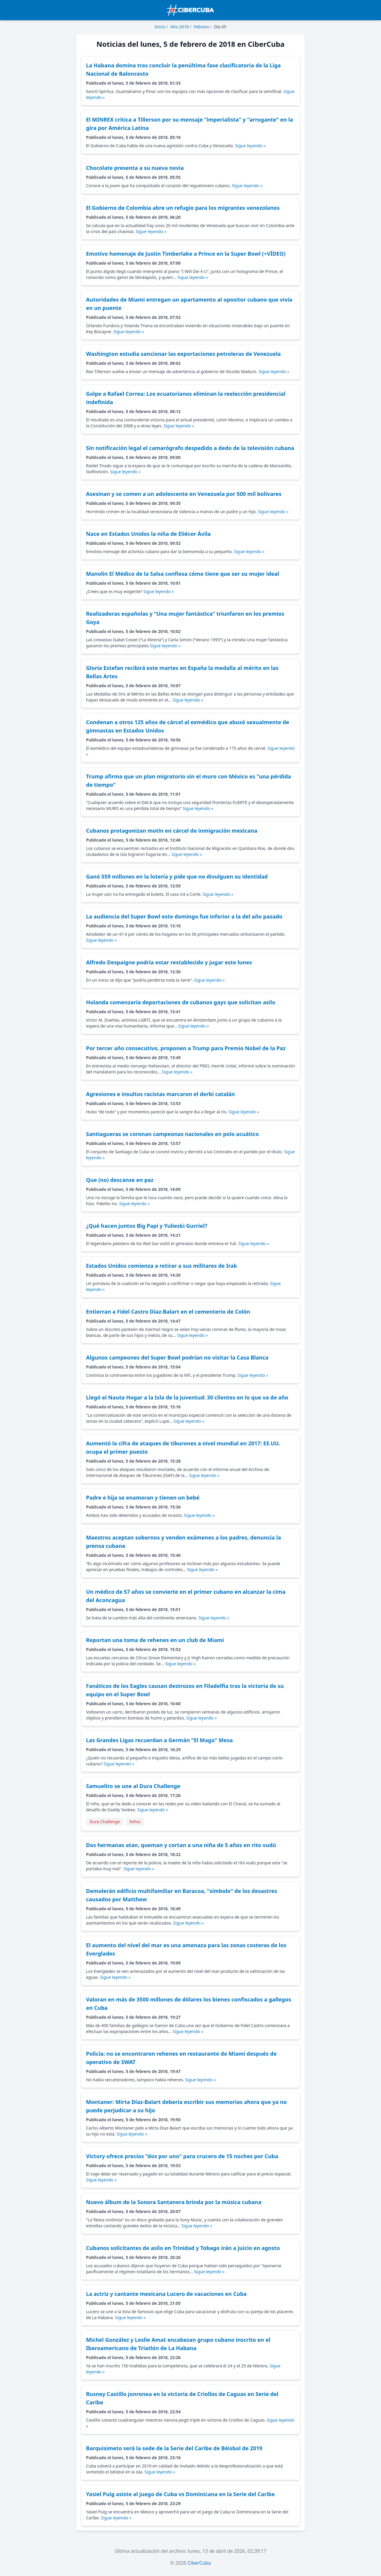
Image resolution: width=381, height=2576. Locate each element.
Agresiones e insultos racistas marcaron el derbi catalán (160, 1094)
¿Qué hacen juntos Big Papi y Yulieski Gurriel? (146, 1225)
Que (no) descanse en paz (120, 1179)
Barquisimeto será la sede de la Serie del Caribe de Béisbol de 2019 (174, 2448)
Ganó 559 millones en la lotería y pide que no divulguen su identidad (177, 876)
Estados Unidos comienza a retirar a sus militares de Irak (161, 1265)
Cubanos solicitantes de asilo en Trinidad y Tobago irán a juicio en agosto (183, 2247)
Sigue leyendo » (250, 145)
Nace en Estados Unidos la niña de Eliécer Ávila (148, 533)
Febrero (201, 27)
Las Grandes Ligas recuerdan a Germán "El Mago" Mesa (159, 1740)
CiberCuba (199, 2563)
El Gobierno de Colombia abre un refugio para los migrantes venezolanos (183, 207)
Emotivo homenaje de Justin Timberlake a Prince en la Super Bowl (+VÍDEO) (185, 253)
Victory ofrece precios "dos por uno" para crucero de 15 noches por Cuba (182, 2156)
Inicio (160, 27)
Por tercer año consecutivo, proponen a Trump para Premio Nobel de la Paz (185, 1048)
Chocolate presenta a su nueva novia (135, 167)
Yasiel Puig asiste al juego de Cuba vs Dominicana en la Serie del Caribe (180, 2494)
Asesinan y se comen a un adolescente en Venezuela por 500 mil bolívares (184, 493)
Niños (135, 1821)
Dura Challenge (105, 1821)
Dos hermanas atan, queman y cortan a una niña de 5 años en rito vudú (181, 1845)
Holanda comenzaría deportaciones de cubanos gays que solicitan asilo (180, 1002)
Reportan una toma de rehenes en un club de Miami (155, 1640)
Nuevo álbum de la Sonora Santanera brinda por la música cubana (173, 2202)
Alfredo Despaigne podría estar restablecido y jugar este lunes (169, 962)
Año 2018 (179, 27)
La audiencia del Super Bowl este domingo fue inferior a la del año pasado (184, 916)
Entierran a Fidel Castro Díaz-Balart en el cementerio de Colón (168, 1311)
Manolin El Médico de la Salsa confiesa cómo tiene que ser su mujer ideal (182, 573)
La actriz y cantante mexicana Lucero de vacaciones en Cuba (166, 2293)
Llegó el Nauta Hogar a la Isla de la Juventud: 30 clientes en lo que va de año (187, 1397)
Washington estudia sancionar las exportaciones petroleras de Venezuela (183, 353)
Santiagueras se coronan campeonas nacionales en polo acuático (172, 1134)
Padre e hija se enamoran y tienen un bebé (142, 1497)
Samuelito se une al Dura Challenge (133, 1786)
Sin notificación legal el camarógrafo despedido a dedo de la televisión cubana (190, 447)
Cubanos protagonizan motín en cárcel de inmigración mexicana (171, 830)
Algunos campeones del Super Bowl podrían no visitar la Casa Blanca (177, 1357)
